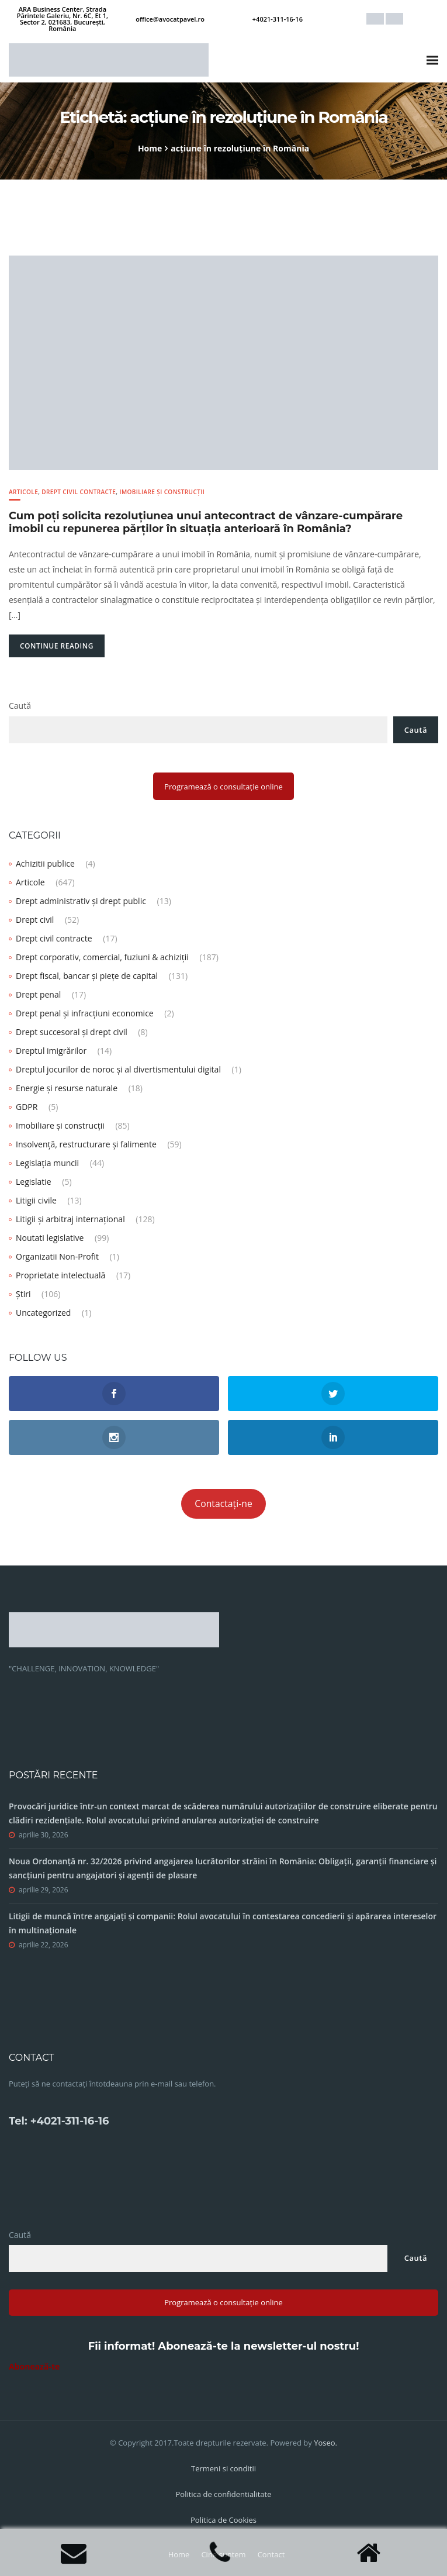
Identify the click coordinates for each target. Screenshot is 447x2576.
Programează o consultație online (223, 786)
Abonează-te (34, 2366)
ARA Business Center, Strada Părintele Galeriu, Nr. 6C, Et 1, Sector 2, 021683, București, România (62, 19)
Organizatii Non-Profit (57, 1256)
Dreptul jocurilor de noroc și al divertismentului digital (118, 1069)
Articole (23, 492)
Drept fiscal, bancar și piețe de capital (87, 975)
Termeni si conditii (223, 2468)
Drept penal (38, 994)
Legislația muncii (47, 1162)
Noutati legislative (50, 1237)
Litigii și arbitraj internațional (70, 1219)
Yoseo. (325, 2442)
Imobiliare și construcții (162, 492)
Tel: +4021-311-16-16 (59, 2121)
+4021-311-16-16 (277, 19)
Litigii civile (36, 1200)
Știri (23, 1293)
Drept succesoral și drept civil (71, 1031)
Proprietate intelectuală (60, 1275)
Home (150, 148)
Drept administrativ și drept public (81, 900)
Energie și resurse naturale (66, 1088)
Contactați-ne (223, 1503)
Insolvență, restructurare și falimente (86, 1144)
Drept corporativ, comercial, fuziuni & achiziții (102, 957)
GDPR (26, 1106)
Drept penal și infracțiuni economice (85, 1013)
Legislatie (33, 1181)
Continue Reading (56, 646)
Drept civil (35, 919)
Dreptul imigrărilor (51, 1050)
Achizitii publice (45, 863)
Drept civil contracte (78, 492)
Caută (20, 705)
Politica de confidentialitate (224, 2494)
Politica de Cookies (223, 2520)
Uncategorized (43, 1312)
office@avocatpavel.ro (170, 19)
